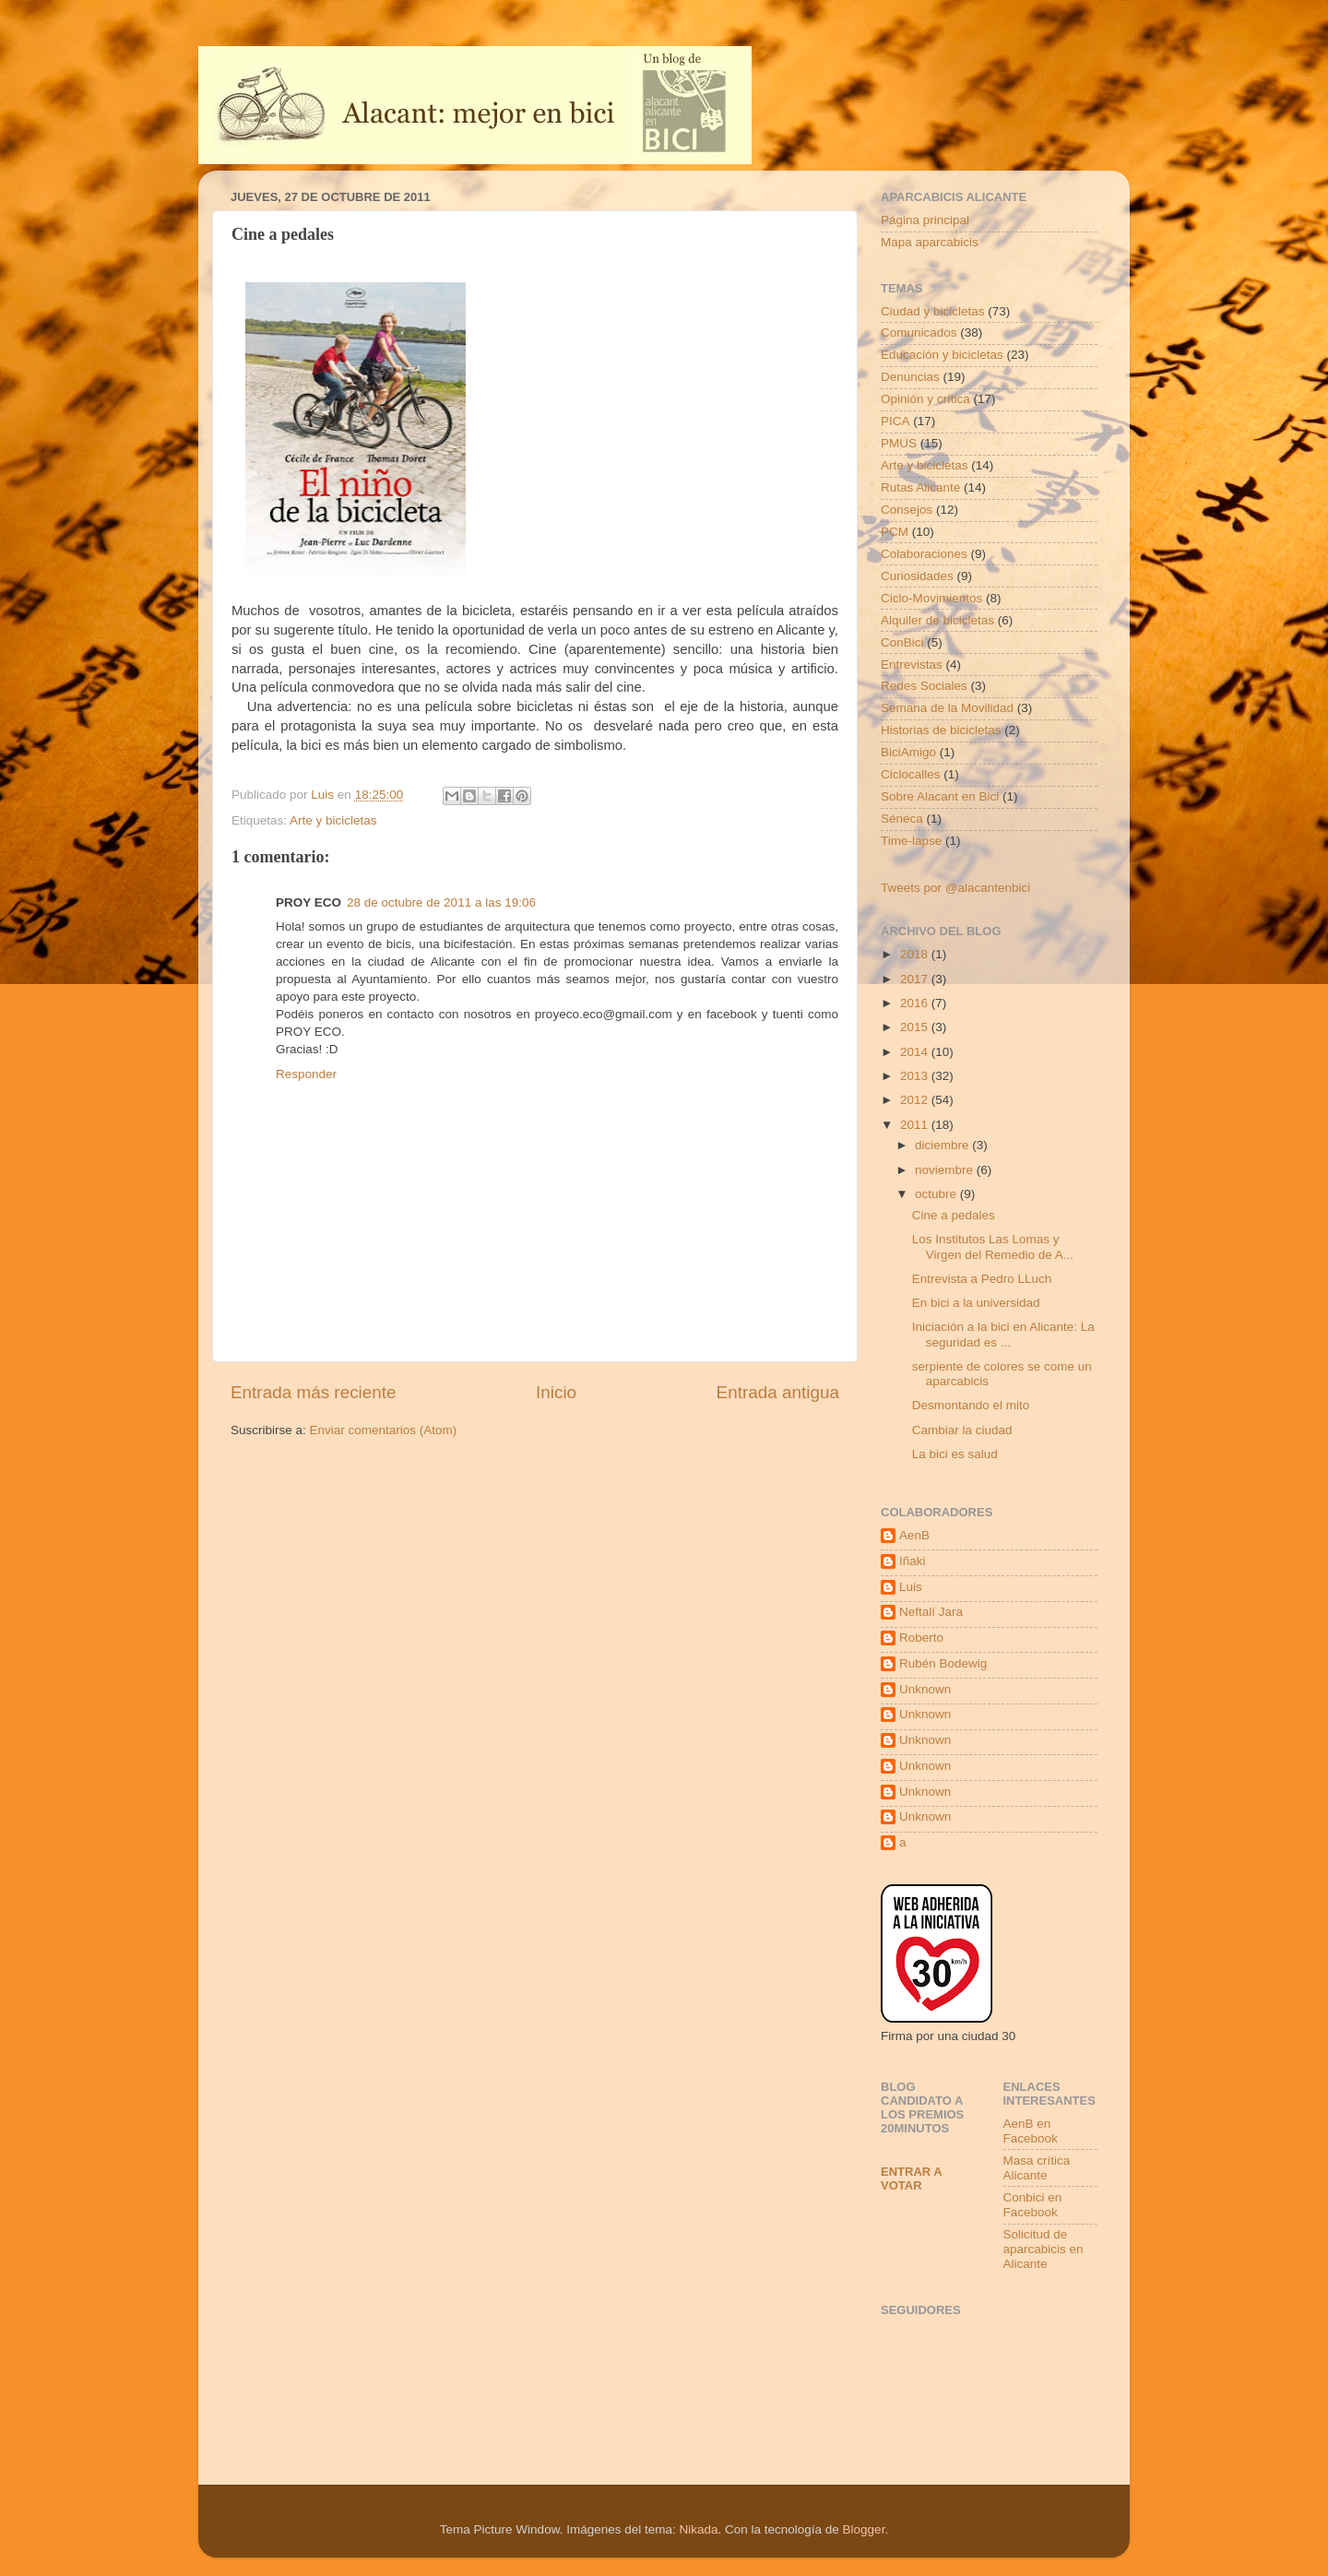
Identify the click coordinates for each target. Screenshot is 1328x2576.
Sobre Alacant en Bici (940, 796)
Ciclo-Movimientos (931, 598)
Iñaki (912, 1561)
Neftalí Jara (931, 1612)
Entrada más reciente (314, 1392)
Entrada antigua (778, 1392)
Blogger (864, 2529)
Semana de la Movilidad (947, 708)
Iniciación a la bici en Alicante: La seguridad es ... (1003, 1334)
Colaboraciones (924, 554)
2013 (915, 1076)
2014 (915, 1052)
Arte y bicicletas (333, 820)
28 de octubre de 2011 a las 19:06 (441, 902)
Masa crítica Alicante (1037, 2168)
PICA (895, 421)
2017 (915, 979)
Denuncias (910, 377)
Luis (910, 1587)
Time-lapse (911, 841)
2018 (915, 954)
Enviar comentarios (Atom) (383, 1430)
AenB (914, 1535)
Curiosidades (917, 576)
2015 (915, 1027)
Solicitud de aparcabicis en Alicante (1043, 2249)
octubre (937, 1194)
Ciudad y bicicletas (933, 311)
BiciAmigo (908, 752)
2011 (915, 1125)
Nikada (698, 2529)
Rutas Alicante (920, 487)
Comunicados (919, 332)
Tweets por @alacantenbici (955, 888)
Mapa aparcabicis (929, 242)
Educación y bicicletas (942, 355)
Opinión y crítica (925, 399)
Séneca (902, 818)
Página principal (925, 220)
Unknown (925, 1689)
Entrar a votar (911, 2178)
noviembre (946, 1170)
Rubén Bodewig (943, 1663)
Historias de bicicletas (941, 730)
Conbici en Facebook (1032, 2204)
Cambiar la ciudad (962, 1430)
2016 (915, 1003)
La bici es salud (955, 1454)
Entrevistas (912, 664)
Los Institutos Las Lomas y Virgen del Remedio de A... (992, 1246)
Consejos (906, 509)
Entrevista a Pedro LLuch (982, 1279)
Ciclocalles (911, 774)
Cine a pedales (953, 1215)
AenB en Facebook (1030, 2131)
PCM (894, 532)
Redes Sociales (924, 686)
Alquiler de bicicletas (937, 620)
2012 (915, 1100)
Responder (306, 1074)
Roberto (921, 1637)
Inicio (556, 1392)
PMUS (899, 443)
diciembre (943, 1145)
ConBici (902, 642)
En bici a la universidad (976, 1303)
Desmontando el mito (971, 1405)
